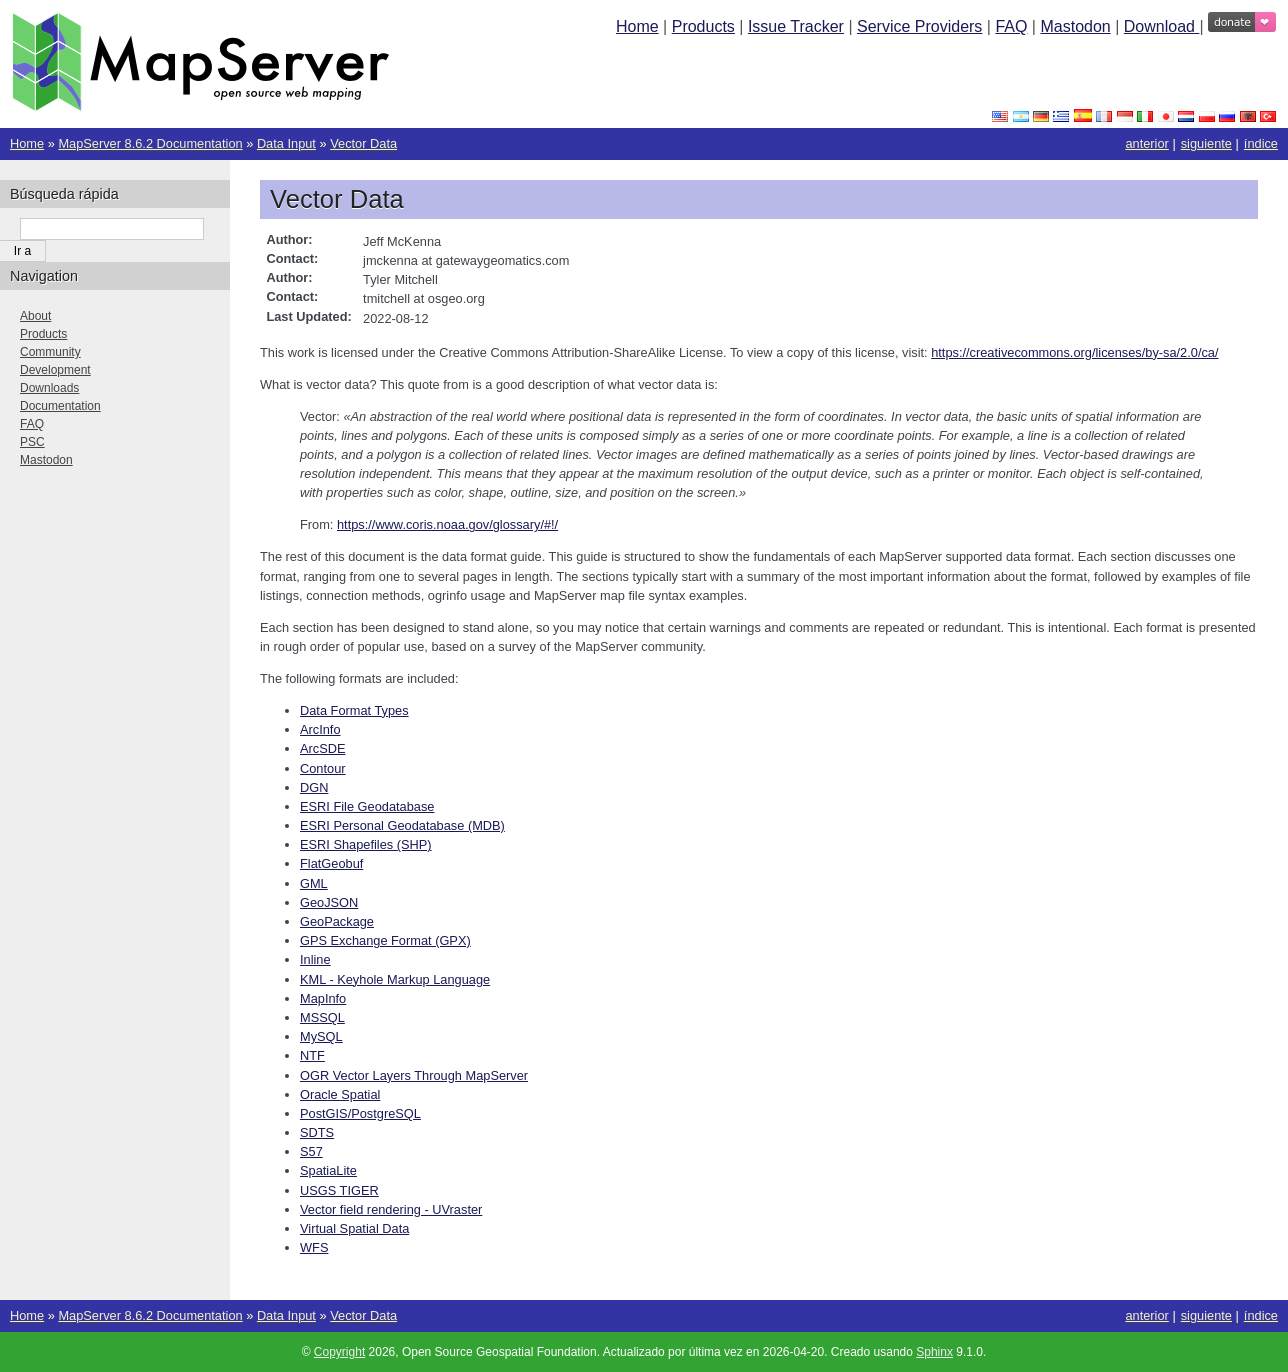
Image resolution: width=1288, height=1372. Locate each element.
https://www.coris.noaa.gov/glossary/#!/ (447, 524)
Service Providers (919, 26)
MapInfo (323, 998)
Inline (315, 959)
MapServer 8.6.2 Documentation (150, 143)
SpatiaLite (328, 1170)
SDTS (317, 1132)
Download (1162, 26)
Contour (323, 768)
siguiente (1206, 143)
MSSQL (322, 1017)
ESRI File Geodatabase (367, 806)
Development (55, 370)
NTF (312, 1055)
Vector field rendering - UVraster (391, 1209)
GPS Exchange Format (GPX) (385, 940)
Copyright (339, 1352)
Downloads (49, 388)
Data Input (286, 143)
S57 (311, 1151)
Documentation (60, 406)
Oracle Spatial (340, 1094)
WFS (314, 1247)
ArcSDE (323, 748)
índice (1261, 143)
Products (703, 26)
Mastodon (1075, 26)
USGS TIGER (339, 1190)
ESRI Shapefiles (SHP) (366, 844)
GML (314, 883)
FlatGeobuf (331, 863)
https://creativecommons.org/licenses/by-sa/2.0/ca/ (1074, 352)
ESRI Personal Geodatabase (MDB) (402, 825)
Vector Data (363, 143)
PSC (32, 442)
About (35, 316)
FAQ (1011, 26)
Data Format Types (354, 710)
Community (50, 352)
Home (637, 26)
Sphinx (934, 1352)
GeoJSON (329, 902)
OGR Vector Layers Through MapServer (414, 1075)
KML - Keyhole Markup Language (395, 979)
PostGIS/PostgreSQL (360, 1113)
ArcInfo (320, 729)
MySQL (321, 1036)
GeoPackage (337, 921)
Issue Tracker (796, 26)
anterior (1146, 143)
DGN (314, 787)
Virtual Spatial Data (354, 1228)
